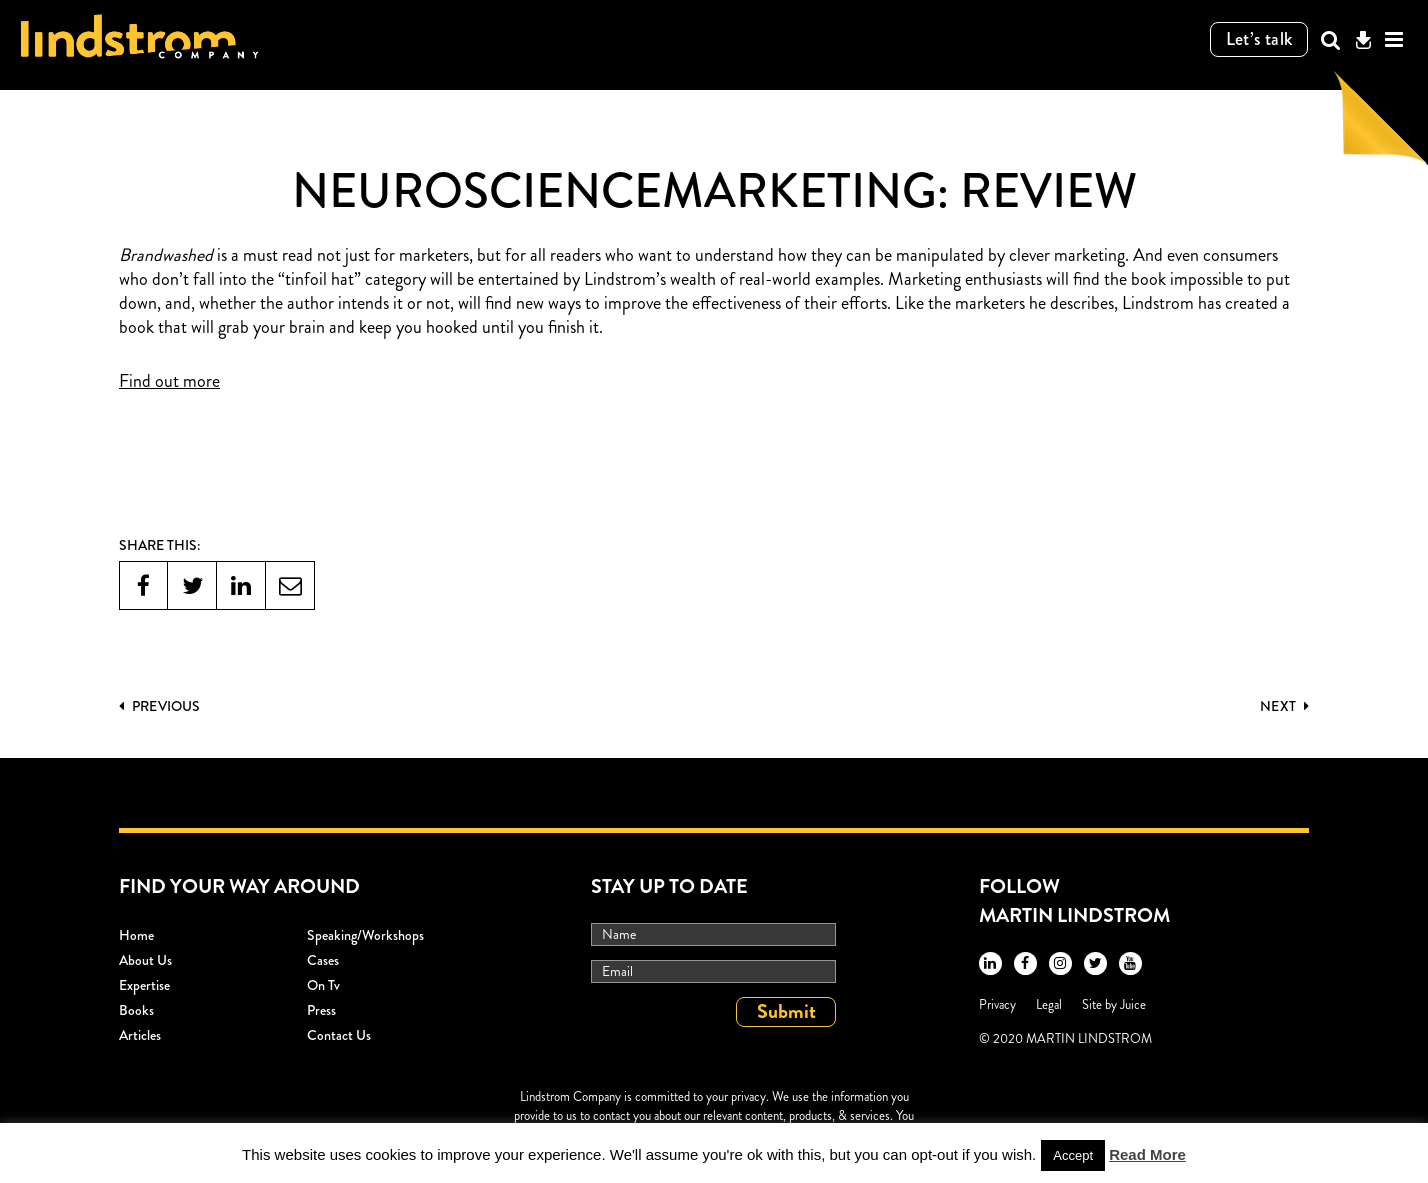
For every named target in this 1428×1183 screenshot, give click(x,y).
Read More (1147, 1154)
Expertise (144, 985)
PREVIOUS (159, 706)
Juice (1133, 1004)
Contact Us (339, 1035)
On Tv (323, 985)
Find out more (169, 382)
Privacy (997, 1004)
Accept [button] (1073, 1155)
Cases (323, 960)
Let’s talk (1259, 39)
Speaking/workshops (365, 935)
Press (321, 1010)
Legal (1049, 1004)
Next (1284, 706)
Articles (140, 1035)
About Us (145, 960)
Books (136, 1010)
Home (136, 935)
